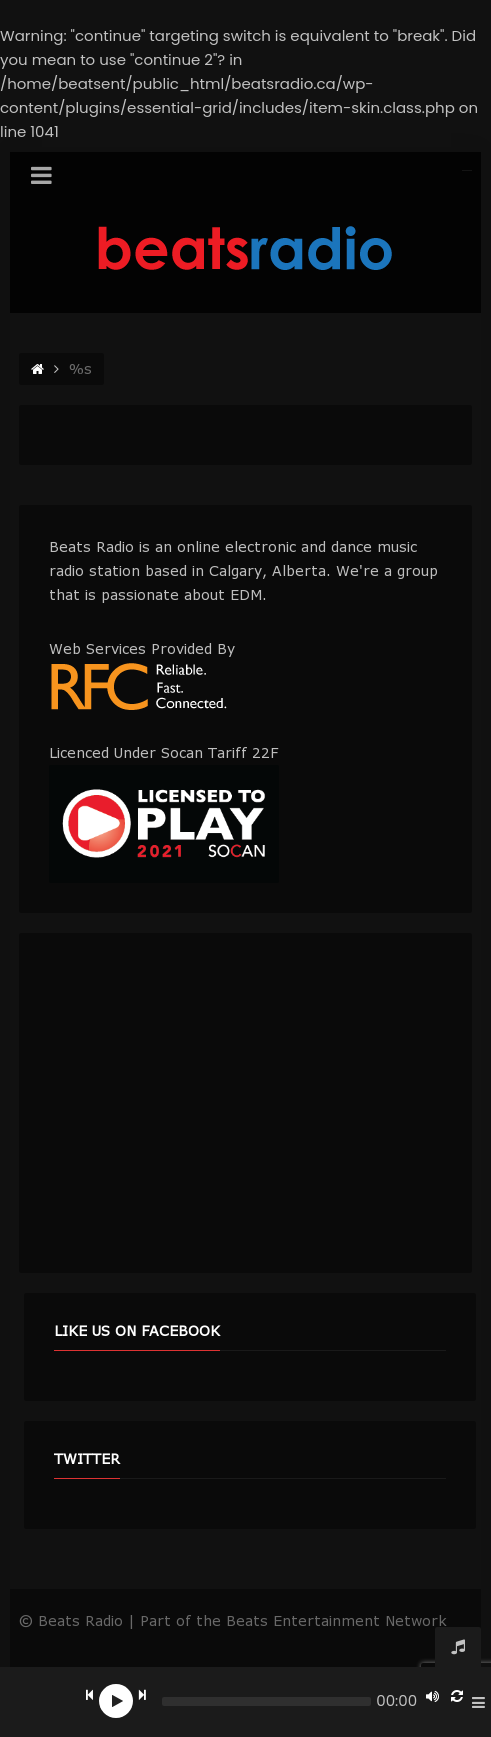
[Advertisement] (245, 1103)
